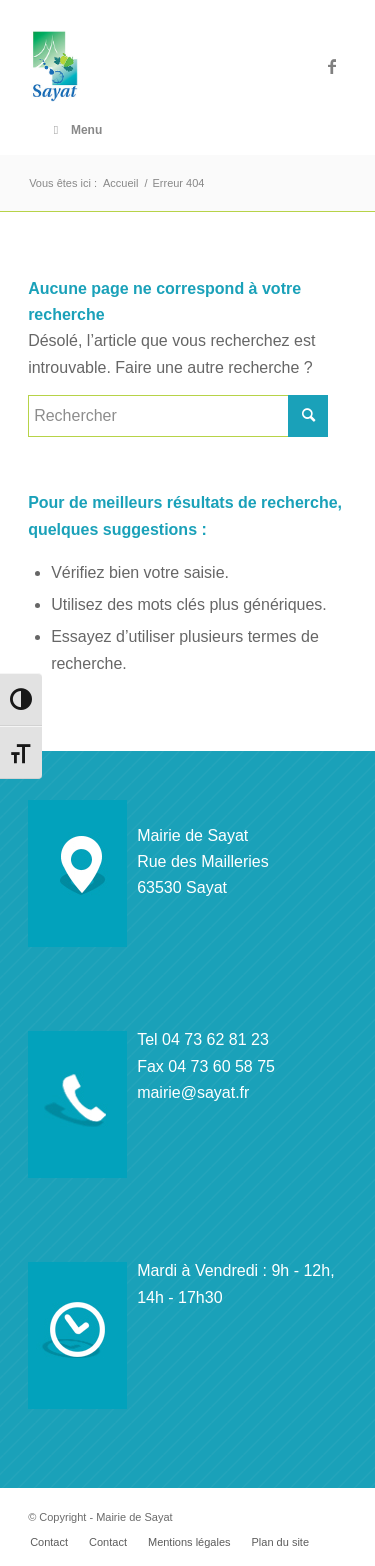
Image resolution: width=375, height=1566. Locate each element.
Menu (75, 130)
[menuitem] (49, 1542)
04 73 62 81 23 (215, 1039)
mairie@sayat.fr (193, 1092)
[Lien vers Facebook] (332, 66)
